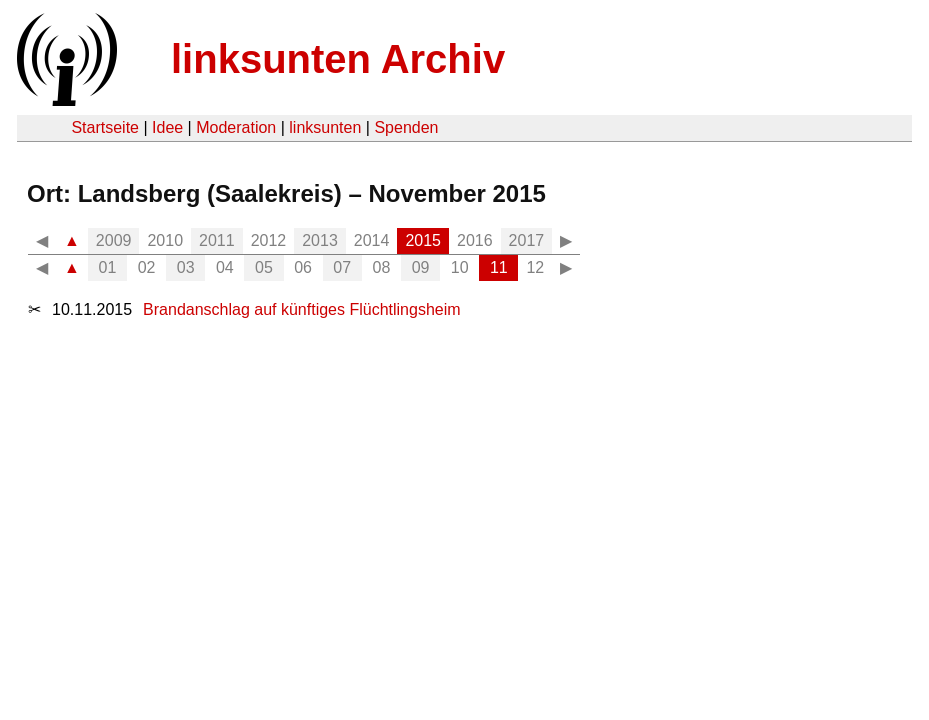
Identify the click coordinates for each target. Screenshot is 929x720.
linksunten (325, 127)
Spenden (406, 127)
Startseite (105, 127)
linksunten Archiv (338, 59)
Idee (167, 127)
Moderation (236, 127)
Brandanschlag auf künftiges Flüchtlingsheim (302, 309)
